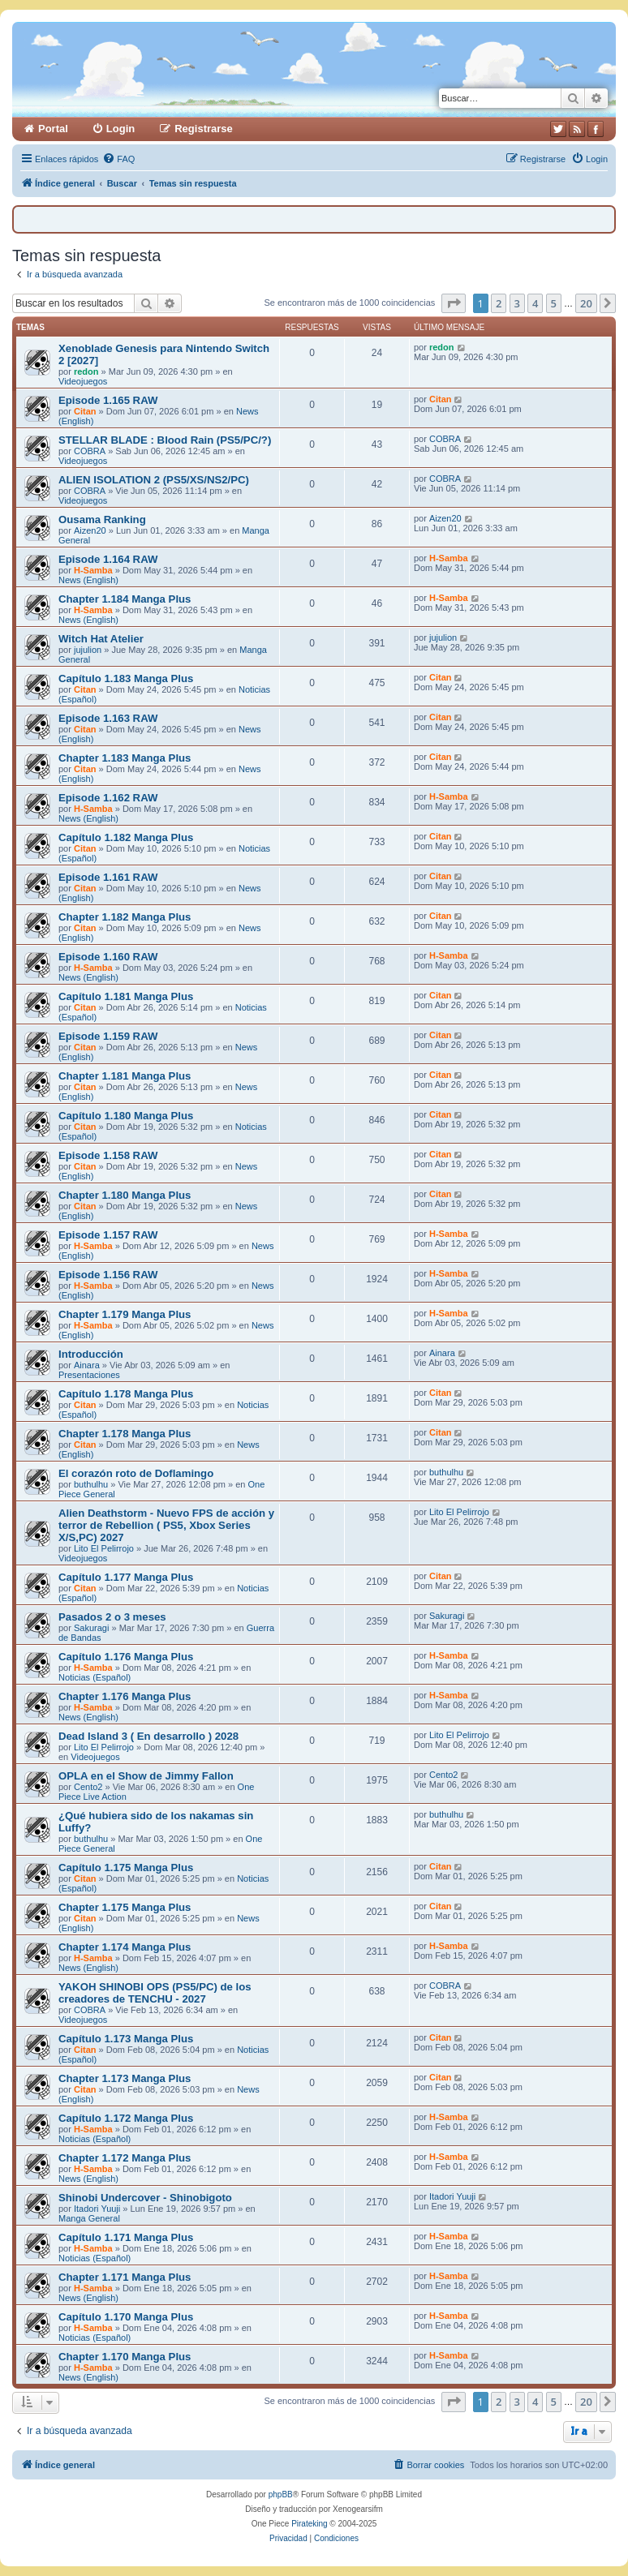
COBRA (89, 451)
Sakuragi (91, 1628)
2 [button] (498, 303)
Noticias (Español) (94, 1677)
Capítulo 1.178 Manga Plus (125, 1394)
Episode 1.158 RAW (107, 1155)
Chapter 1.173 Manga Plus (124, 2078)
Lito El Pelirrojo (104, 1548)
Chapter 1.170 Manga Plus (124, 2357)
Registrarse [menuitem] (203, 128)
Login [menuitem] (120, 128)
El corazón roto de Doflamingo (135, 1473)
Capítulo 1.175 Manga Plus (125, 1867)
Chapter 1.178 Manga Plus (124, 1434)
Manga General (89, 2218)
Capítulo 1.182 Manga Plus (125, 837)
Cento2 (88, 1787)
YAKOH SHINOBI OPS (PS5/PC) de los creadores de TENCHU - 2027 (155, 1993)
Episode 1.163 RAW (107, 718)
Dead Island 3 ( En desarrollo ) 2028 (148, 1736)
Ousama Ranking (102, 519)
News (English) (88, 580)
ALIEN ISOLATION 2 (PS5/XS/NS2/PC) (153, 480)
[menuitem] (118, 159)
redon (86, 371)
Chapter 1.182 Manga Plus (124, 917)
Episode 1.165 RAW (107, 400)
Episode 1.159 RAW (107, 1036)
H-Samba (93, 570)
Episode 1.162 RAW (107, 798)
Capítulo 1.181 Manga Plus (125, 996)
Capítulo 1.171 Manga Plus (125, 2237)
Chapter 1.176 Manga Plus (124, 1696)
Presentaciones (89, 1375)
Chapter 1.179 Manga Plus (124, 1314)
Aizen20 (90, 530)
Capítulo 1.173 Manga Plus (125, 2039)
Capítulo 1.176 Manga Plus (125, 1657)
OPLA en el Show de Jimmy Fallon (146, 1776)
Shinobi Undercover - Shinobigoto (145, 2198)
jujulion (87, 650)
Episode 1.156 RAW (107, 1275)
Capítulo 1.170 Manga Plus (125, 2317)
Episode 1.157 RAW (107, 1235)
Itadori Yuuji (97, 2208)
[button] (453, 303)
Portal (53, 128)
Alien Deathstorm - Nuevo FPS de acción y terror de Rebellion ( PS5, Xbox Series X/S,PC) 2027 (166, 1525)
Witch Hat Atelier (101, 639)
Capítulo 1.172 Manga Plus (125, 2118)
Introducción (90, 1354)
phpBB (281, 2494)
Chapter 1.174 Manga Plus (124, 1947)
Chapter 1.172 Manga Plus (124, 2158)
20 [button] (586, 303)
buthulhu (91, 1484)
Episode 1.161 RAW (107, 877)
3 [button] (517, 303)
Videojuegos (82, 381)
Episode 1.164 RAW (107, 559)
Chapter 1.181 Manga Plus (124, 1076)
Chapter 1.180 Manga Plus (124, 1195)
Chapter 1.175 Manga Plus (124, 1907)
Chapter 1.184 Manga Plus (124, 599)
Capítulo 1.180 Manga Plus (125, 1116)
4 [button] (535, 303)
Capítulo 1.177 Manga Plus (125, 1577)
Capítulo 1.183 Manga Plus (125, 678)
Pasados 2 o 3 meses (112, 1617)
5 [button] (554, 303)
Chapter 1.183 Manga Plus (124, 758)
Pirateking (309, 2523)
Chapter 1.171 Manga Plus (124, 2277)
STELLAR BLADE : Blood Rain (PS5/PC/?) (164, 440)
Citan (85, 411)
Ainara (87, 1365)
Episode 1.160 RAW (107, 957)
